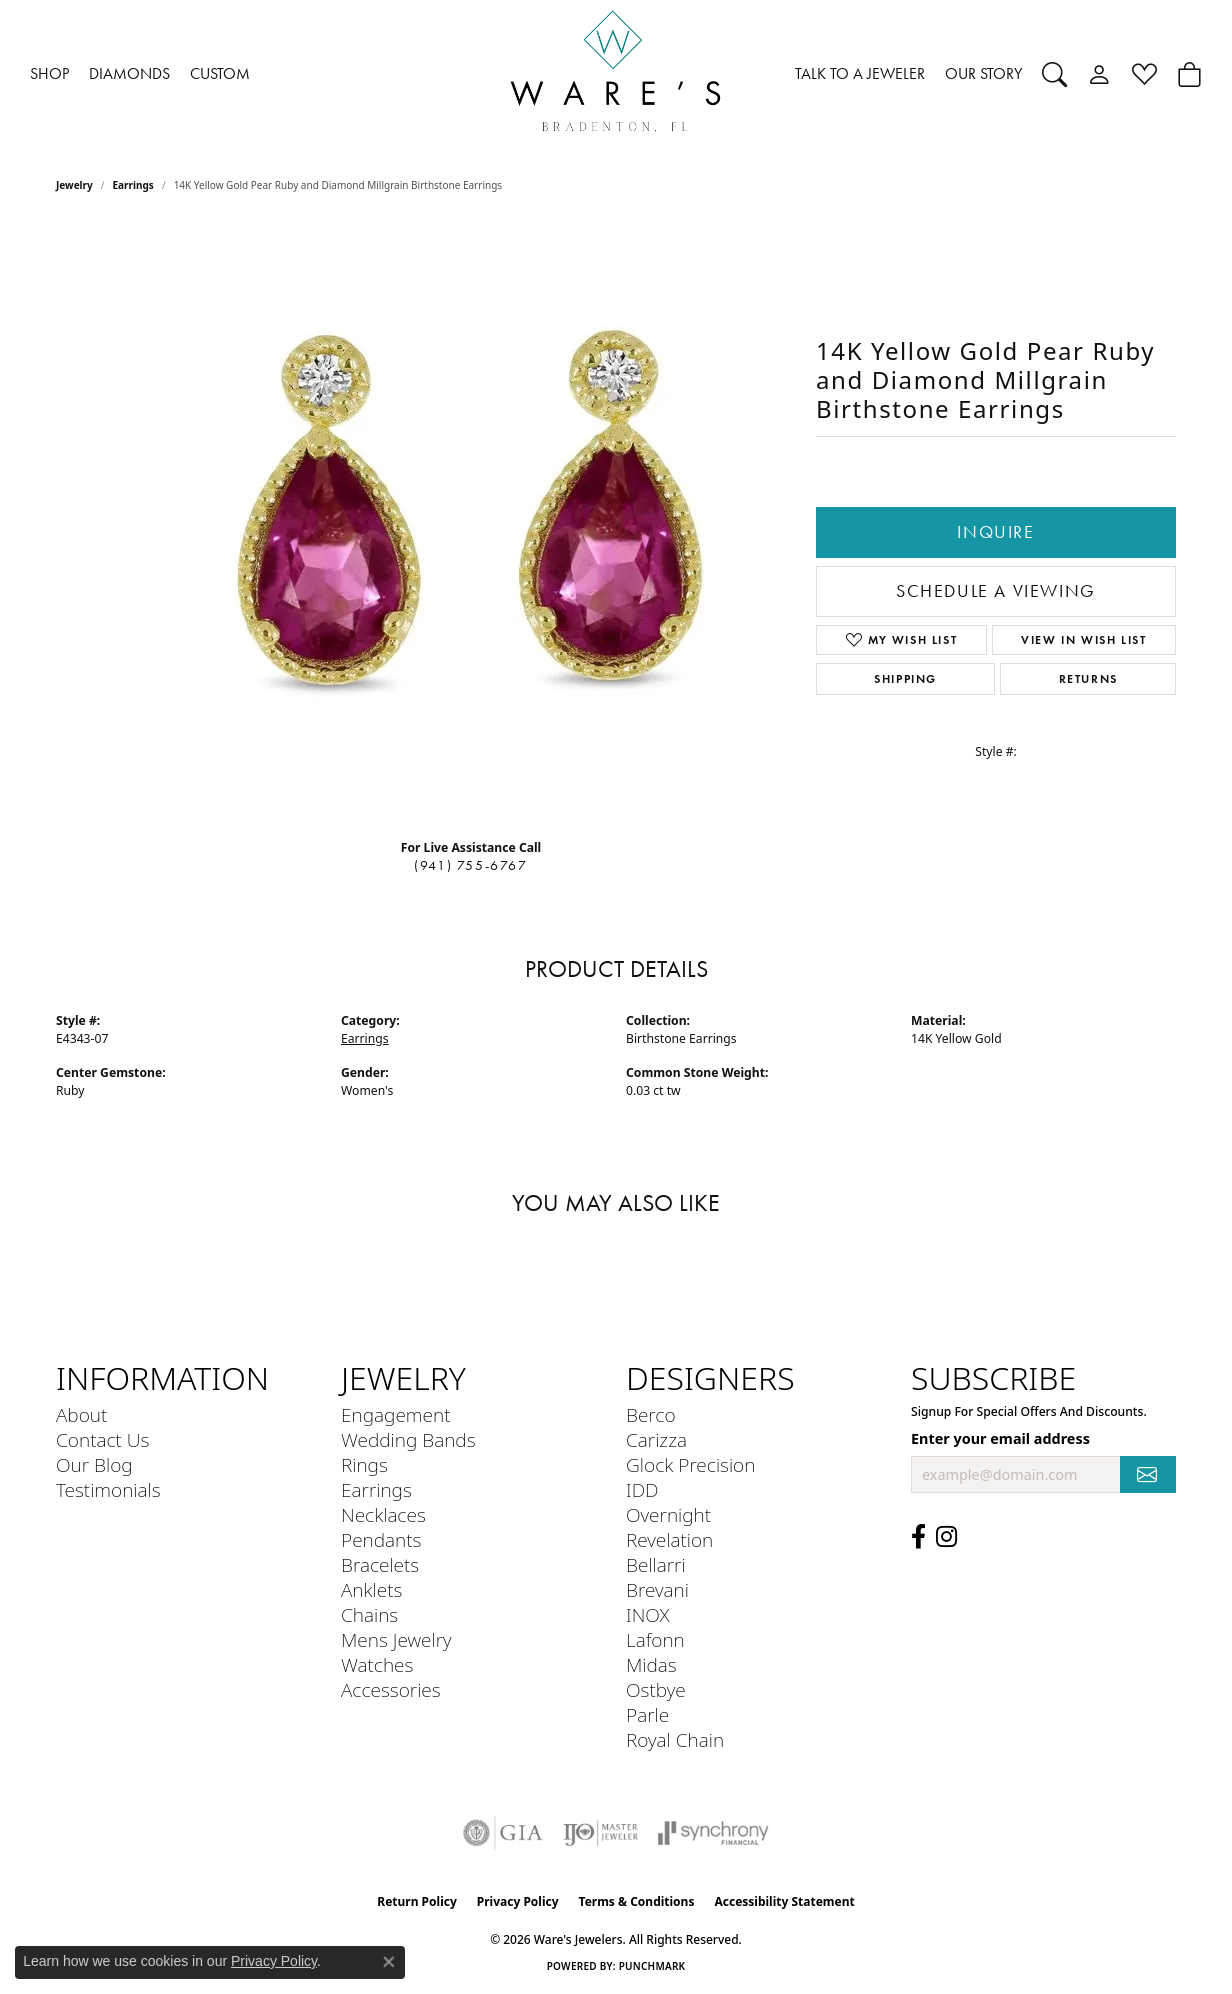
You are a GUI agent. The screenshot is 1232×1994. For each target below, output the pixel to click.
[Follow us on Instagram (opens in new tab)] (946, 1537)
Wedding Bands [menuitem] (408, 1439)
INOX (648, 1614)
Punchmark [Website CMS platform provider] (652, 1966)
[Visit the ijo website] (600, 1833)
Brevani (657, 1589)
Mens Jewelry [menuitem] (396, 1639)
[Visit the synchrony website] (713, 1833)
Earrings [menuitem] (376, 1489)
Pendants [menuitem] (381, 1539)
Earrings (133, 185)
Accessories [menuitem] (391, 1689)
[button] (1054, 74)
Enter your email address (1000, 1438)
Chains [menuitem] (369, 1614)
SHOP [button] (49, 73)
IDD (642, 1489)
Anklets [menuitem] (371, 1589)
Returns (1088, 678)
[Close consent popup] (389, 1962)
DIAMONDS (129, 73)
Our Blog (94, 1464)
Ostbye (656, 1689)
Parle (647, 1714)
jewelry (74, 185)
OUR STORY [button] (983, 73)
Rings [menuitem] (364, 1464)
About (81, 1414)
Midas (651, 1664)
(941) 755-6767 (470, 865)
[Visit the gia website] (503, 1833)
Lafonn (655, 1639)
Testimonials (108, 1489)
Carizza (656, 1439)
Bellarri (656, 1564)
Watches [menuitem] (377, 1664)
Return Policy (417, 1901)
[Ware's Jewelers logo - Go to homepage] (616, 74)
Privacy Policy (518, 1901)
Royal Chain (675, 1739)
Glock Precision (690, 1464)
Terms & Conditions (637, 1901)
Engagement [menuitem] (395, 1414)
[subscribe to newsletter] (1148, 1474)
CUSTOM (220, 73)
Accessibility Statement (784, 1901)
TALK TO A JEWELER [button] (860, 73)
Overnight (668, 1514)
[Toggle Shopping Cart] (1189, 74)
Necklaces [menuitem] (383, 1514)
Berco (651, 1414)
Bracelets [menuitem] (380, 1564)
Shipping (905, 678)
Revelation (669, 1539)
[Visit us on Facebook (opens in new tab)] (918, 1537)
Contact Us (102, 1439)
